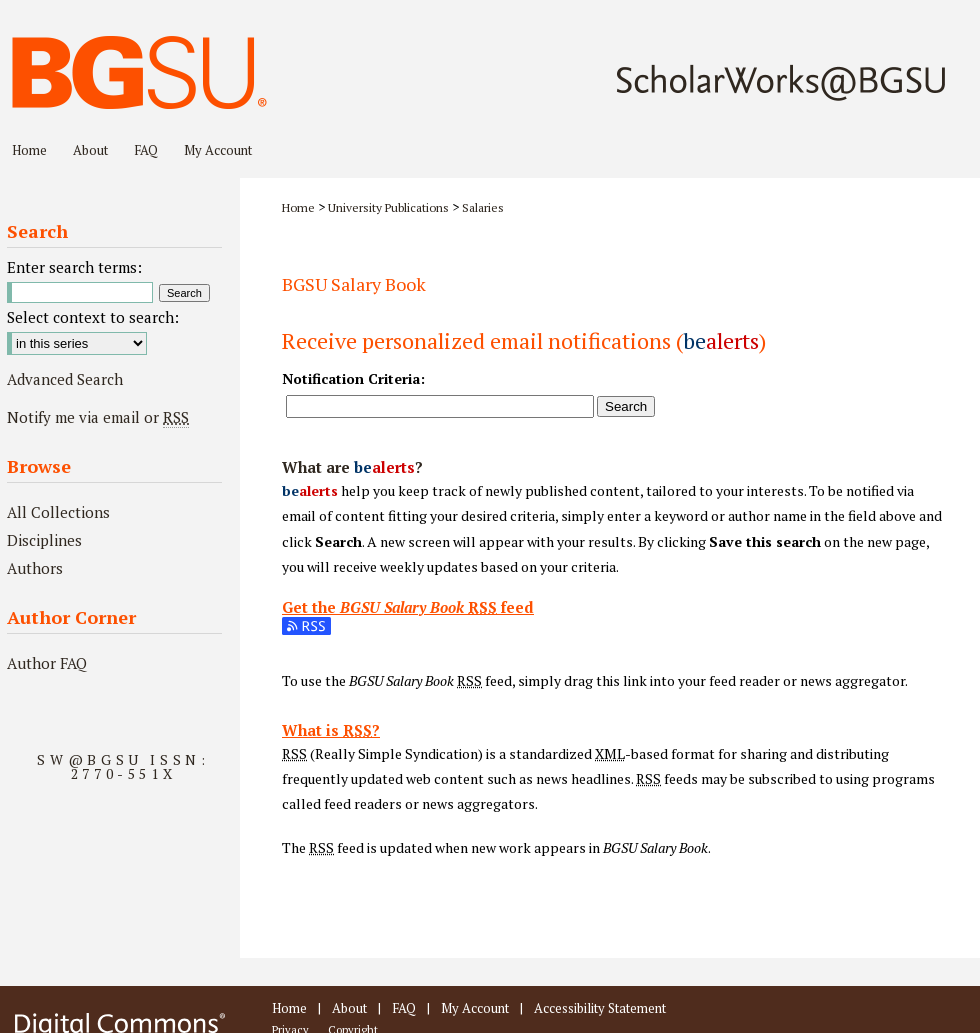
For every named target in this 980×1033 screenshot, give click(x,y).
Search (626, 406)
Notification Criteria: (353, 378)
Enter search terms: (74, 267)
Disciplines (44, 540)
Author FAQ (47, 663)
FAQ (404, 1008)
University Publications (388, 207)
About (349, 1008)
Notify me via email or (98, 417)
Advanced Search (65, 379)
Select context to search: (93, 317)
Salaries (483, 207)
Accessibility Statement (600, 1008)
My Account (475, 1008)
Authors (35, 568)
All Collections (58, 512)
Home (298, 207)
